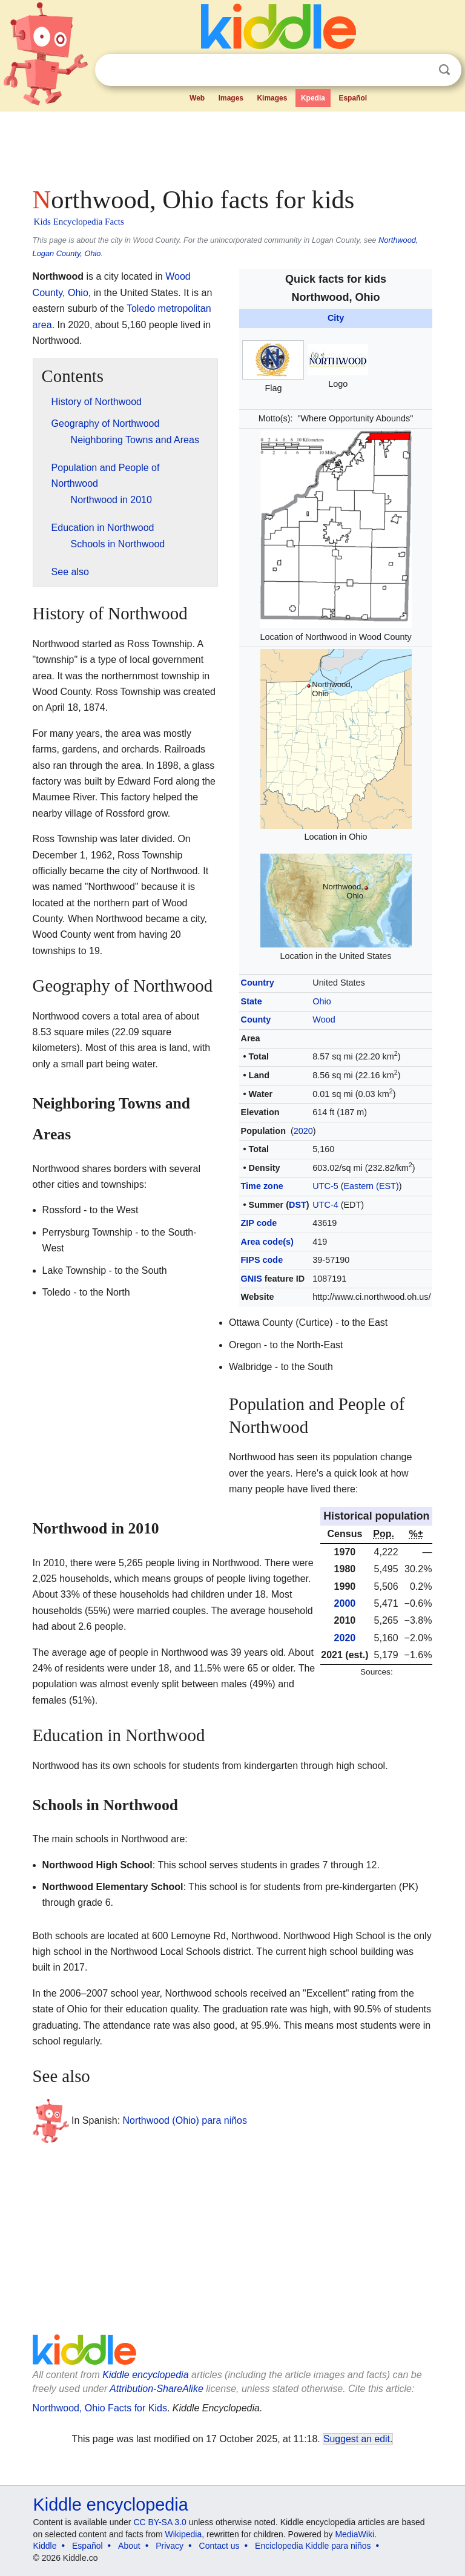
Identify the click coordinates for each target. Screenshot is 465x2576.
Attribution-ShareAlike (156, 2388)
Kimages (272, 98)
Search (444, 70)
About (129, 2546)
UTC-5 (325, 1186)
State (251, 1001)
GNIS (251, 1278)
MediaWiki (354, 2534)
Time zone (262, 1186)
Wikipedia (183, 2534)
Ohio (321, 1001)
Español (352, 98)
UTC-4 (325, 1205)
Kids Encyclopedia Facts (79, 221)
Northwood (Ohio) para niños (185, 2120)
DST (297, 1205)
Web (197, 98)
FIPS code (262, 1260)
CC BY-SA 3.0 (159, 2522)
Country (257, 982)
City (336, 318)
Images (231, 98)
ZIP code (259, 1223)
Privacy (169, 2546)
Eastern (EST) (371, 1186)
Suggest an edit (356, 2439)
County (256, 1019)
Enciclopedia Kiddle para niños (313, 2546)
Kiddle (45, 2546)
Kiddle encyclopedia (145, 2375)
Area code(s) (267, 1242)
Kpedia (313, 98)
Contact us (219, 2546)
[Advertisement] (233, 145)
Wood (323, 1019)
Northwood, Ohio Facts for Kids (100, 2408)
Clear (419, 70)
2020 (303, 1131)
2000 (345, 1603)
